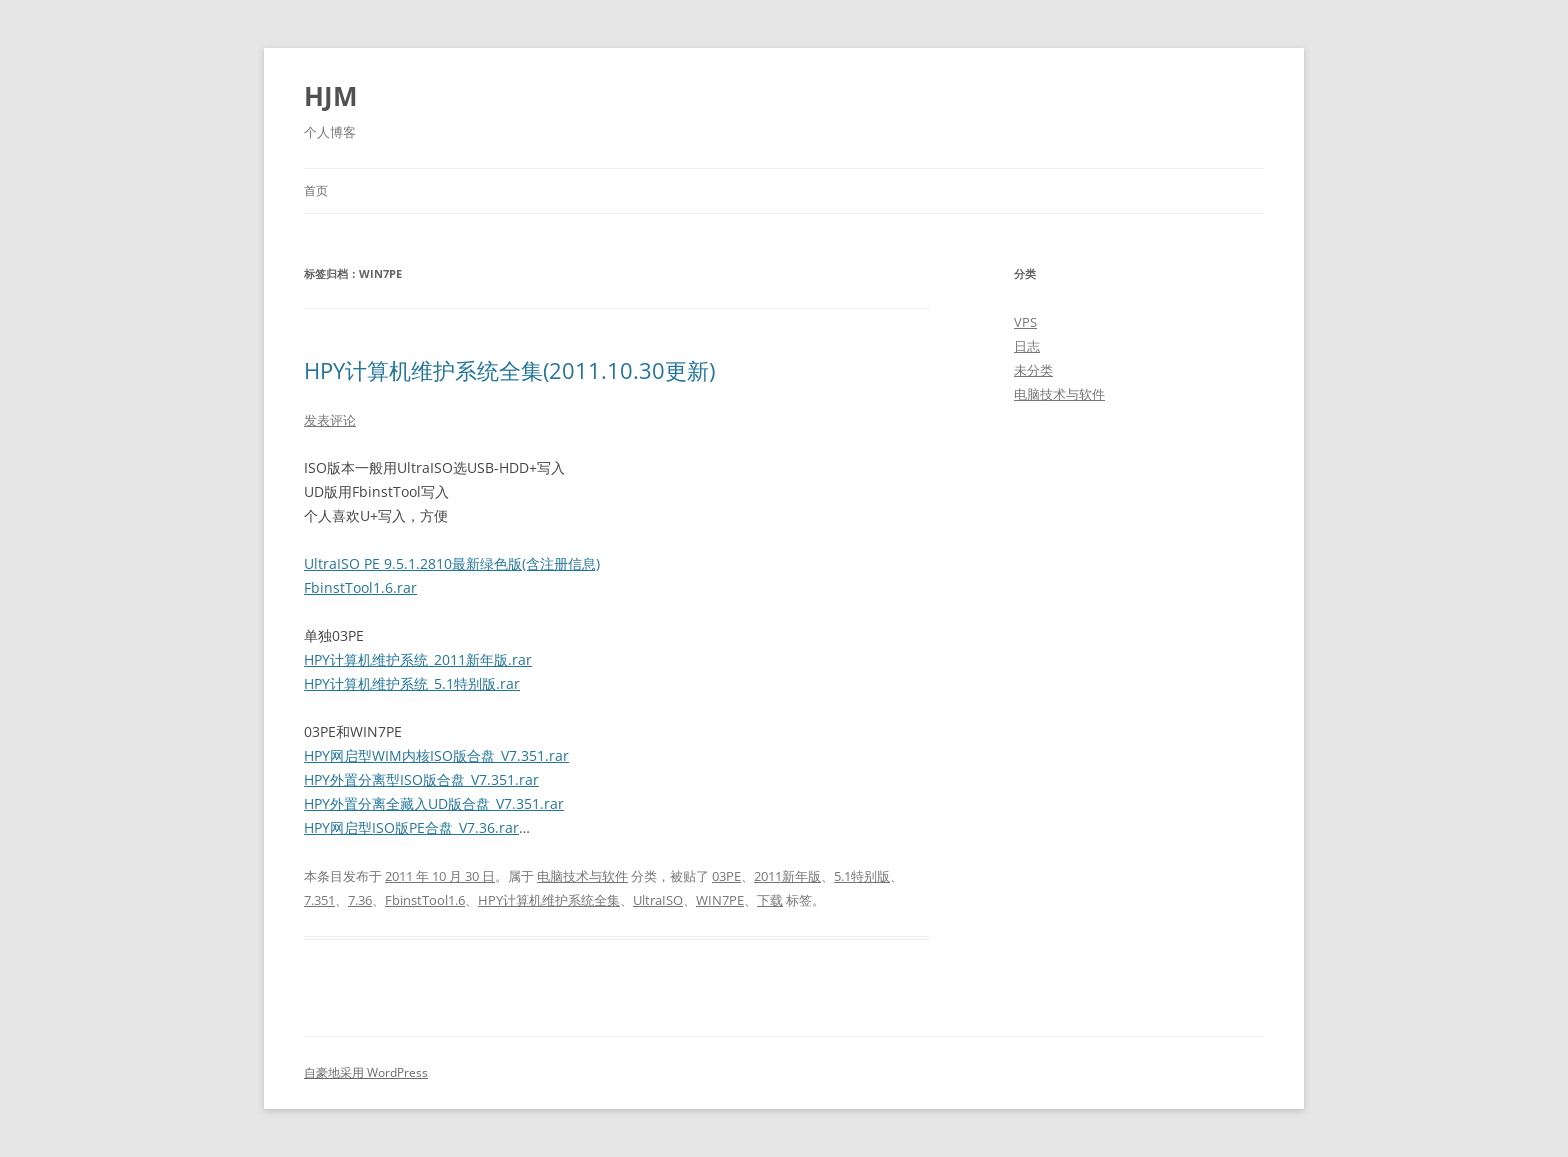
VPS (1025, 322)
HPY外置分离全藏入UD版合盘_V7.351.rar (434, 803)
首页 (316, 190)
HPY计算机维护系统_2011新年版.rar (418, 659)
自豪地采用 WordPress (366, 1072)
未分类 (1033, 370)
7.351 (319, 900)
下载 (770, 900)
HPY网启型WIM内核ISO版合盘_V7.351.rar (436, 755)
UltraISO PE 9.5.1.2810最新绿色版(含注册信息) (452, 563)
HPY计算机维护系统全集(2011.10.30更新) (509, 370)
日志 (1027, 346)
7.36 (360, 900)
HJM (331, 96)
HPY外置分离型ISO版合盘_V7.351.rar (421, 779)
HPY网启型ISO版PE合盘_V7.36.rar (411, 827)
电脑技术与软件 (582, 876)
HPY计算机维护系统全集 (549, 900)
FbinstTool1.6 (425, 900)
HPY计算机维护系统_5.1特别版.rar (412, 683)
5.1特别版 (862, 876)
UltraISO (658, 900)
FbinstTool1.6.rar (360, 587)
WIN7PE (720, 900)
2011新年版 (787, 876)
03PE (726, 876)
